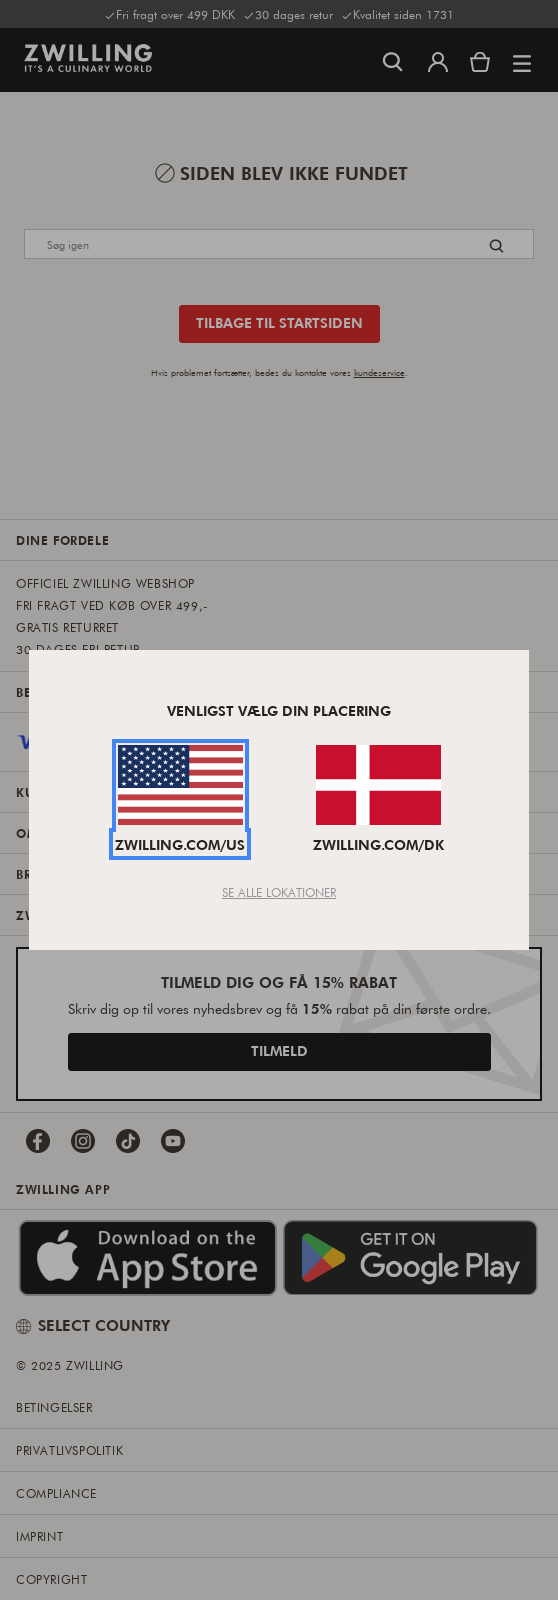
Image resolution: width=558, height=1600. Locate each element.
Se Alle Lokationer (279, 892)
